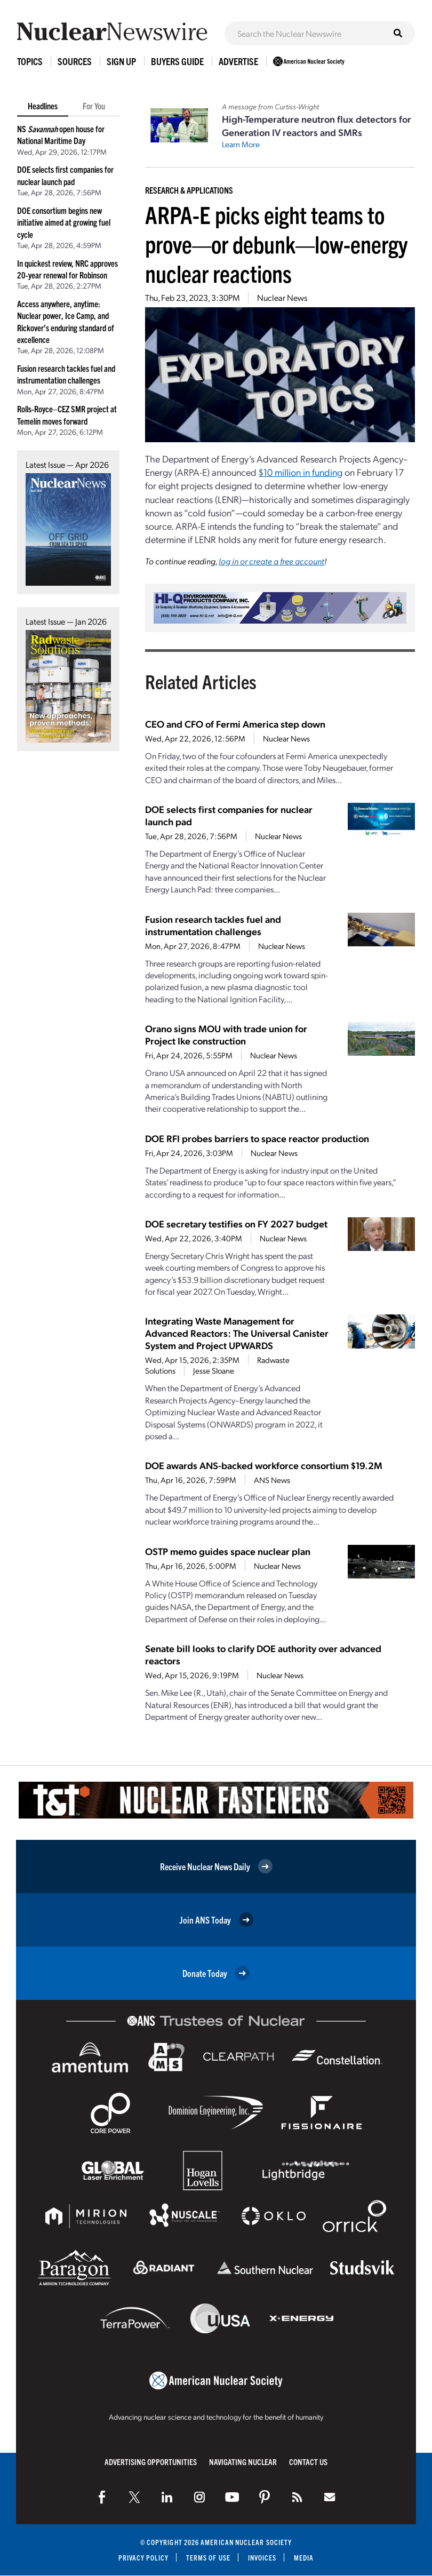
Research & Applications (189, 190)
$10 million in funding (300, 472)
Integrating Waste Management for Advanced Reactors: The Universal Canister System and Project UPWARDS (237, 1332)
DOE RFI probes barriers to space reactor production (257, 1138)
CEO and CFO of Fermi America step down (235, 723)
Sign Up (121, 61)
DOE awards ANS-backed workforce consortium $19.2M (263, 1465)
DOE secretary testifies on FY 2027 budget (236, 1223)
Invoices (262, 2557)
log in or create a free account (271, 561)
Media (304, 2557)
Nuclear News (282, 297)
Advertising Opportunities (151, 2462)
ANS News (272, 1479)
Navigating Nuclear (243, 2462)
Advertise (238, 61)
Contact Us (308, 2462)
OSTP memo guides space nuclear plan (227, 1551)
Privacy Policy (143, 2557)
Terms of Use (208, 2557)
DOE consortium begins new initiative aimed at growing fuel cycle (63, 222)
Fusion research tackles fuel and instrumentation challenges (213, 925)
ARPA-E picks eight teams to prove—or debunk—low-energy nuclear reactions (276, 244)
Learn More (241, 144)
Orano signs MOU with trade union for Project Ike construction (226, 1034)
